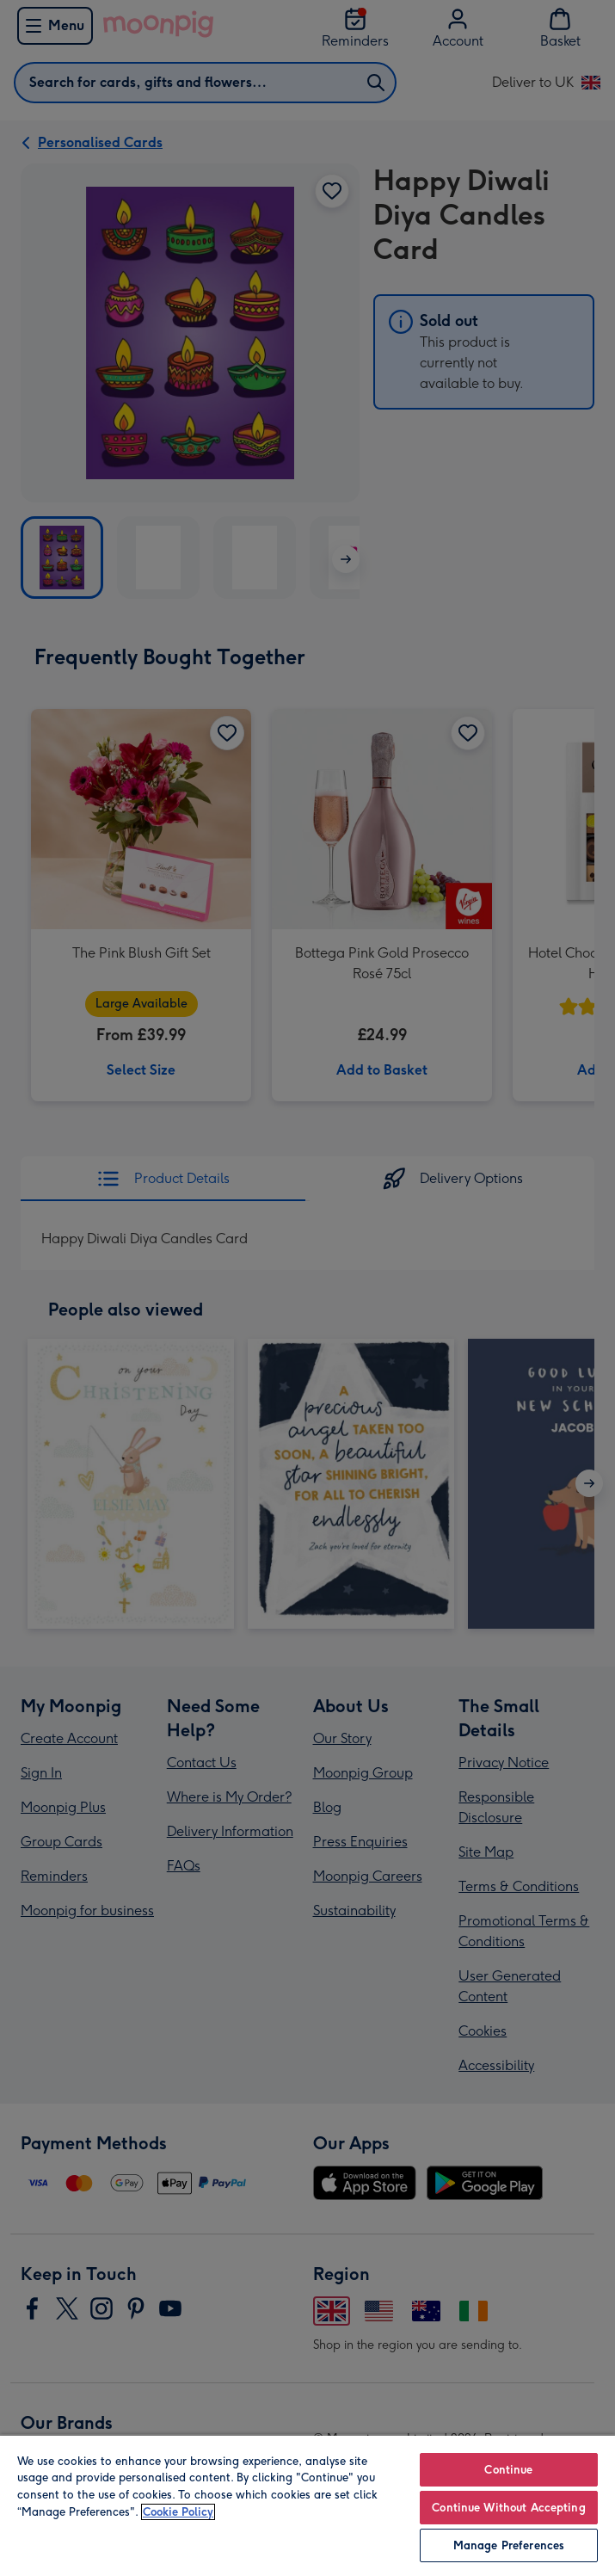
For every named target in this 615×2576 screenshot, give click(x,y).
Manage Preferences (508, 2545)
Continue (508, 2469)
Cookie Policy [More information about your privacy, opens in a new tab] (178, 2511)
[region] (307, 2505)
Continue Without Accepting (508, 2507)
